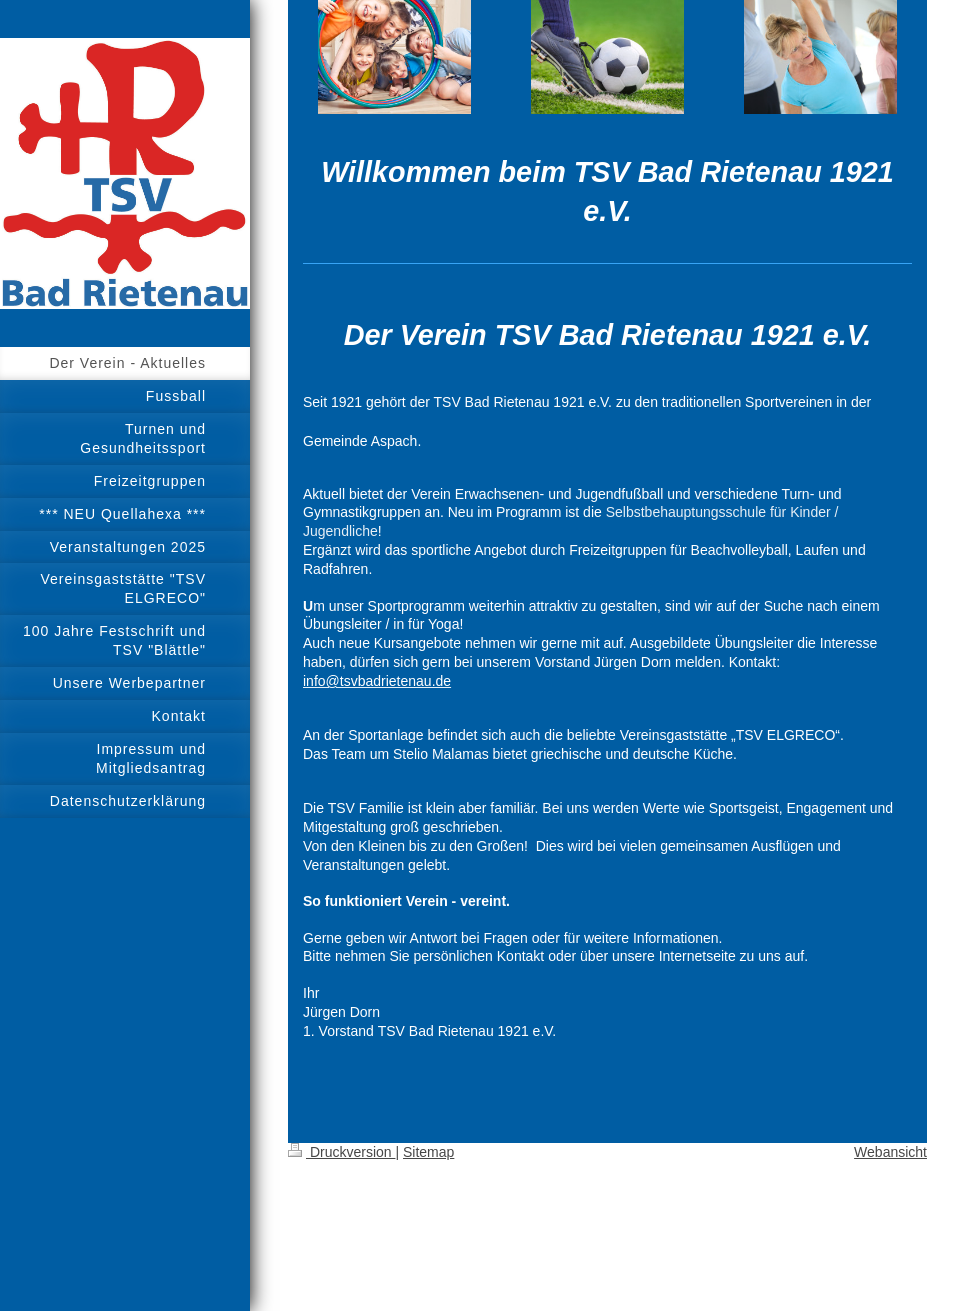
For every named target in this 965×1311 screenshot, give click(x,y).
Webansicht (890, 1152)
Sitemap (428, 1152)
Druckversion (341, 1152)
